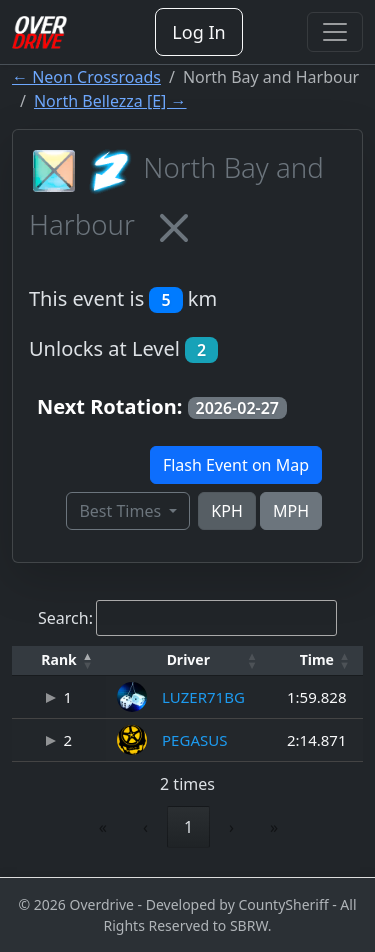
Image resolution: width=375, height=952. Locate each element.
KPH (226, 511)
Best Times (122, 511)
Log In (198, 32)
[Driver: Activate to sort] (188, 660)
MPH (291, 511)
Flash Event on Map (236, 465)
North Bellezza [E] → (110, 101)
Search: (65, 618)
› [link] (231, 827)
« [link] (103, 827)
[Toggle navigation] (335, 32)
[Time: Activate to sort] (317, 660)
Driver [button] (188, 659)
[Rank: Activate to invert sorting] (59, 660)
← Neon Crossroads (86, 77)
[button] (59, 660)
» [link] (274, 827)
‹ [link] (145, 827)
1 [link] (188, 827)
